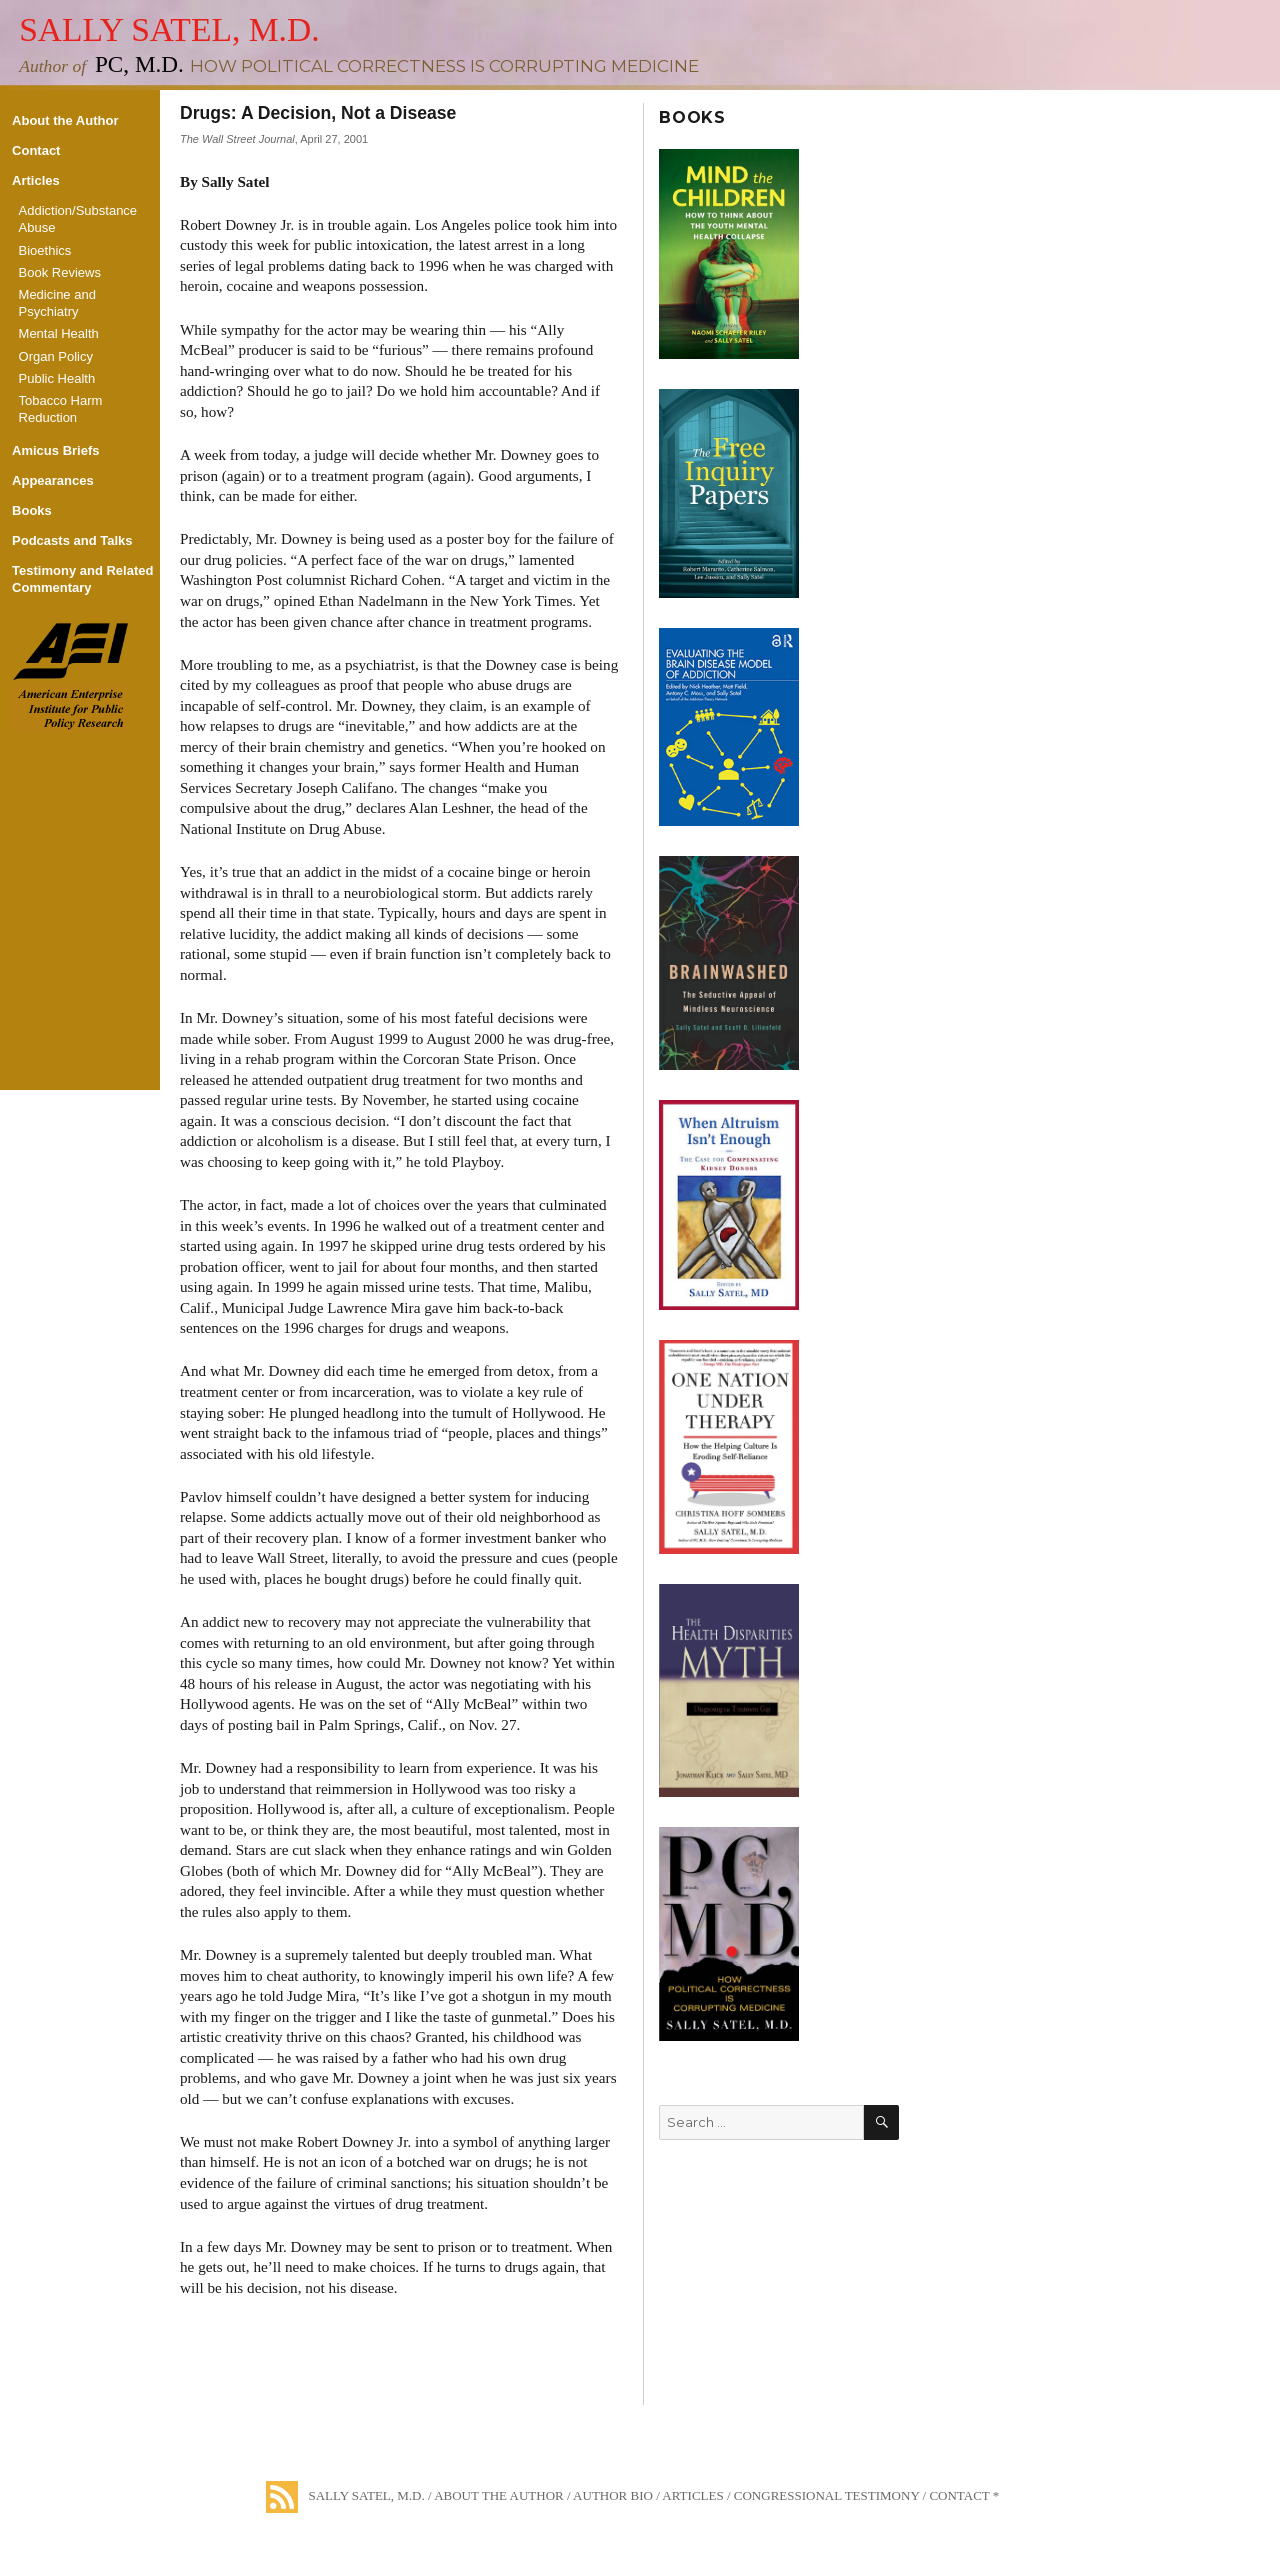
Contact (36, 150)
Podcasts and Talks (72, 540)
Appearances (53, 480)
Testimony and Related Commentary (82, 579)
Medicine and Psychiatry (57, 303)
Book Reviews (60, 272)
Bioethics (45, 250)
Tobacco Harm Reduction (61, 409)
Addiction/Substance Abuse (78, 219)
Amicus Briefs (55, 450)
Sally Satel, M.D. (169, 29)
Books (32, 510)
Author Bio (613, 2495)
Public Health (57, 378)
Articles (36, 180)
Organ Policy (56, 356)
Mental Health (59, 333)
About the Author (65, 120)
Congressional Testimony (827, 2495)
